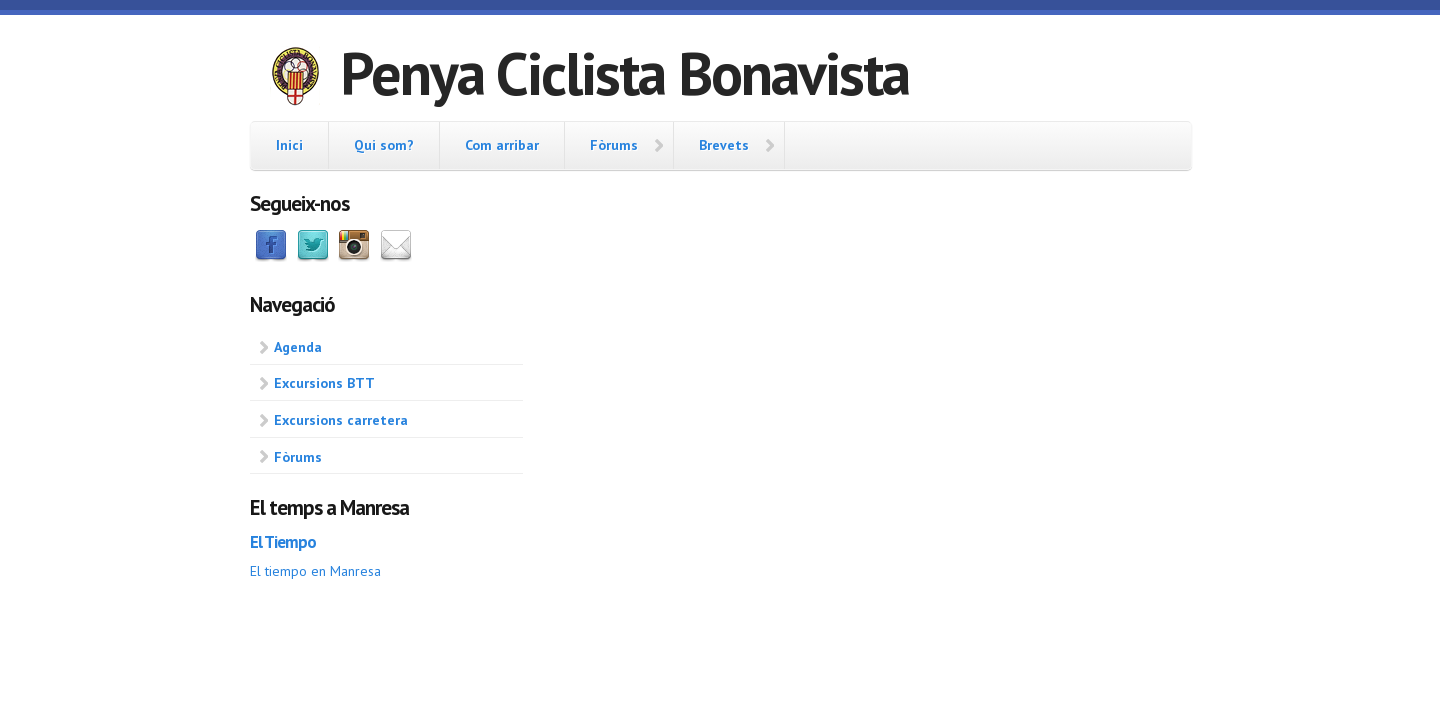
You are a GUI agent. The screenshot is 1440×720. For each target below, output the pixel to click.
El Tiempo (283, 542)
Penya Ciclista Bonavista (624, 73)
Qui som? (384, 145)
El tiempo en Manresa (315, 571)
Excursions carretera (341, 420)
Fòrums (614, 145)
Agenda (298, 347)
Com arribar (502, 145)
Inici (289, 145)
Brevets (724, 145)
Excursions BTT (324, 383)
